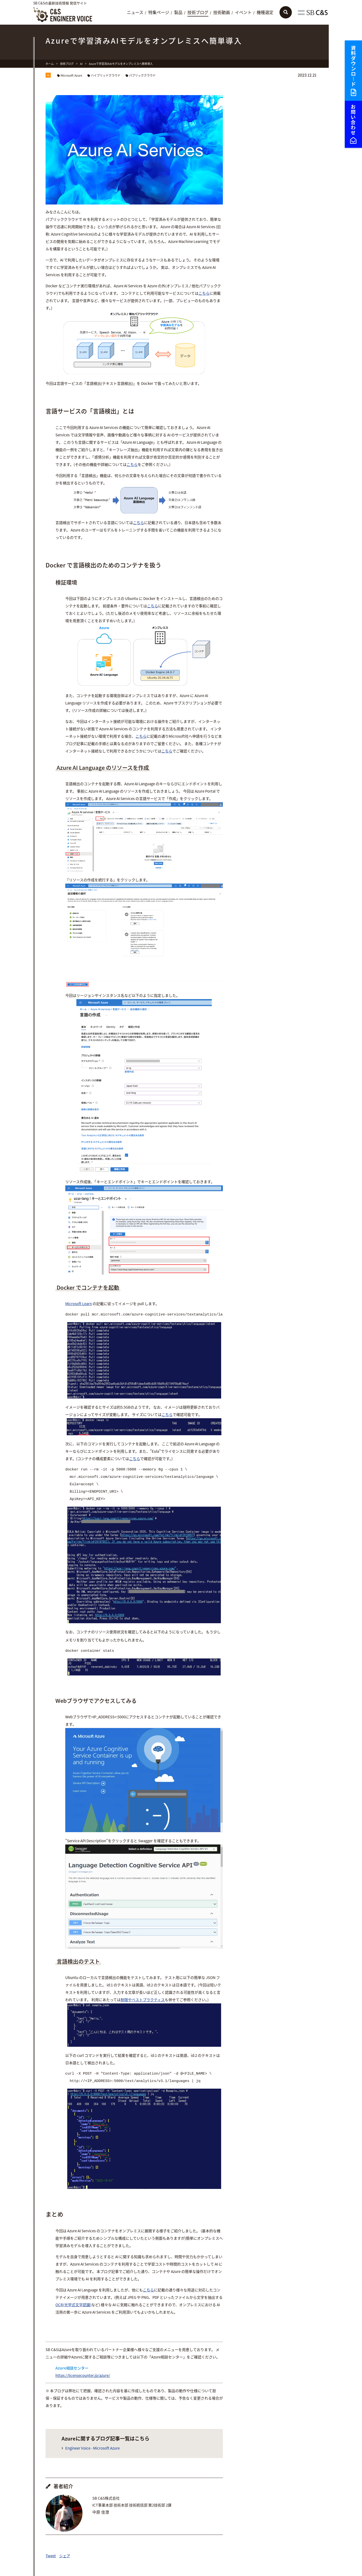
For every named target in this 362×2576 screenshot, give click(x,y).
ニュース (135, 12)
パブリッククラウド (142, 75)
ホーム (50, 64)
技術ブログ (197, 12)
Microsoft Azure (71, 75)
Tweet (51, 2555)
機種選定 (265, 12)
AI (81, 64)
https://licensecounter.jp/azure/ (82, 2374)
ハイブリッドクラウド (105, 75)
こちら (204, 293)
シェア (64, 2555)
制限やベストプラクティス (143, 1999)
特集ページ (158, 12)
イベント (243, 12)
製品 (178, 12)
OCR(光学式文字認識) (73, 2304)
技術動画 (221, 12)
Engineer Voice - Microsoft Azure (92, 2447)
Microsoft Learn (78, 1303)
